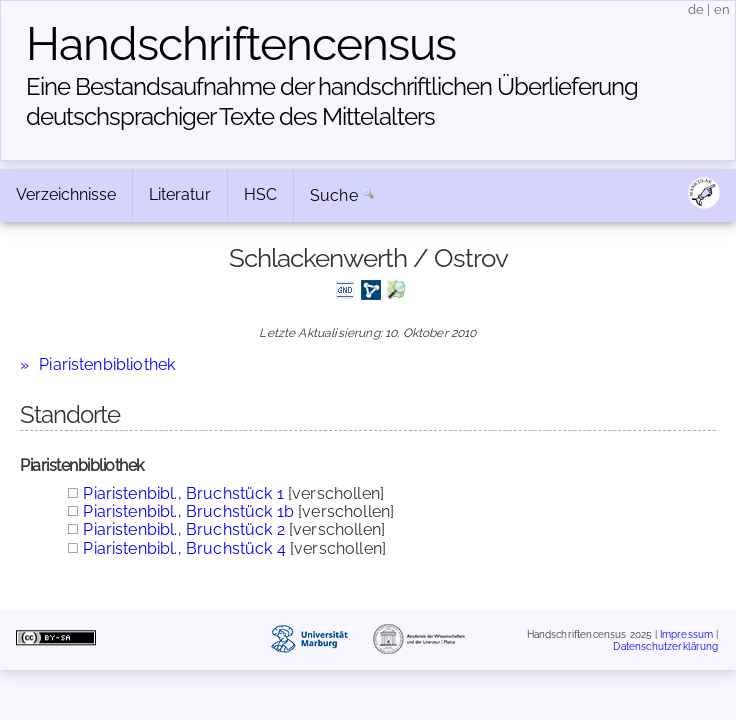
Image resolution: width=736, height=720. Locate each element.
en (722, 9)
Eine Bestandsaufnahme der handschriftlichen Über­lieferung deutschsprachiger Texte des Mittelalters (332, 101)
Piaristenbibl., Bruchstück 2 (183, 529)
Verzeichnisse (66, 194)
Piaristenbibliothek (107, 364)
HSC (260, 194)
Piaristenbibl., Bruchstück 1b (188, 511)
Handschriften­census (241, 44)
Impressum (686, 634)
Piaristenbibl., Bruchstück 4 (184, 548)
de (696, 9)
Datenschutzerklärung (665, 645)
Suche (334, 195)
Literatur (180, 194)
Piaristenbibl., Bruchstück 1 (183, 493)
